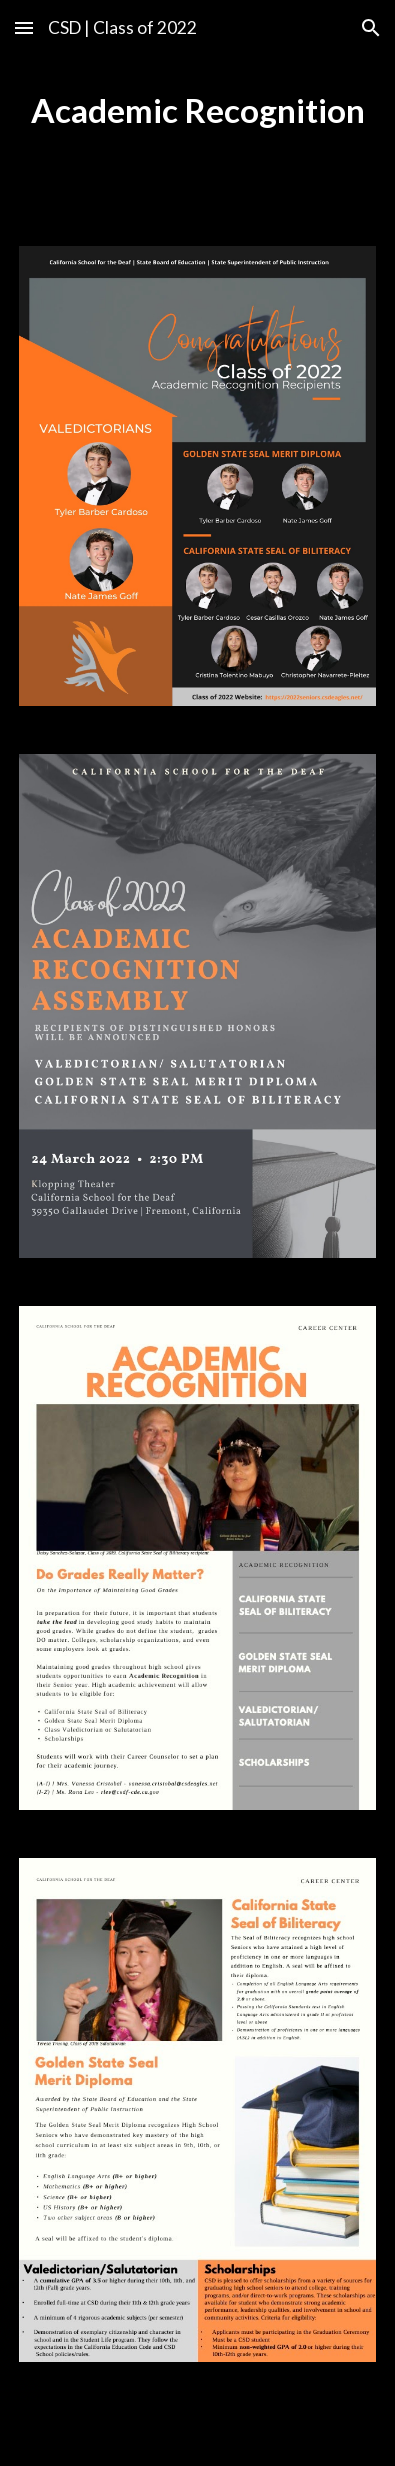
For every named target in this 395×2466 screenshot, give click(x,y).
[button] (24, 27)
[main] (197, 111)
